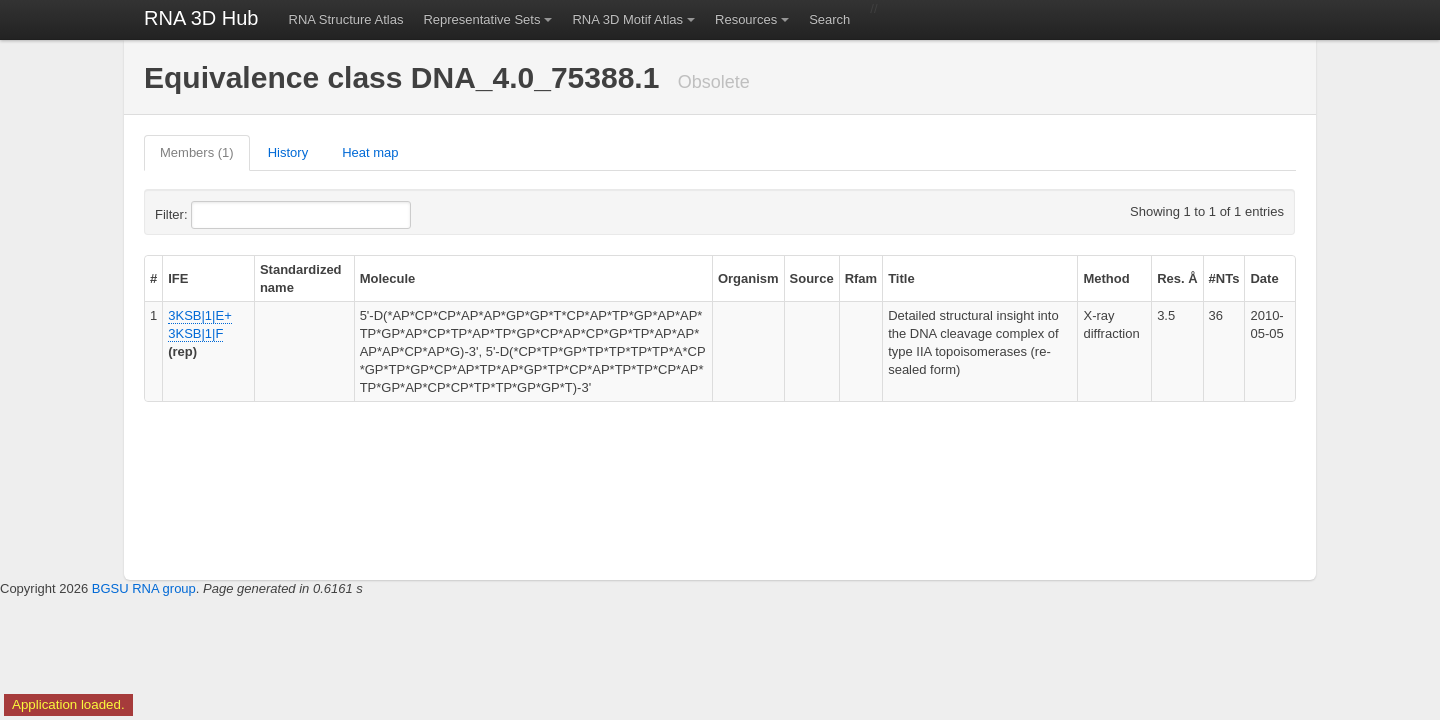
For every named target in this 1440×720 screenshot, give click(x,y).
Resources (746, 19)
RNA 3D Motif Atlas (627, 19)
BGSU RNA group (144, 588)
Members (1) (197, 152)
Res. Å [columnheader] (1177, 278)
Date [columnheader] (1264, 278)
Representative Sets (481, 19)
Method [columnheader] (1106, 278)
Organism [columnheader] (748, 278)
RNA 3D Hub (201, 18)
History (288, 152)
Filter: (220, 215)
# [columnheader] (153, 278)
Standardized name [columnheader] (301, 278)
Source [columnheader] (812, 278)
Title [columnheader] (901, 278)
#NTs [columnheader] (1224, 278)
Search (829, 19)
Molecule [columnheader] (388, 278)
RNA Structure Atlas (346, 19)
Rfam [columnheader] (861, 278)
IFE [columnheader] (178, 278)
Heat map (370, 152)
